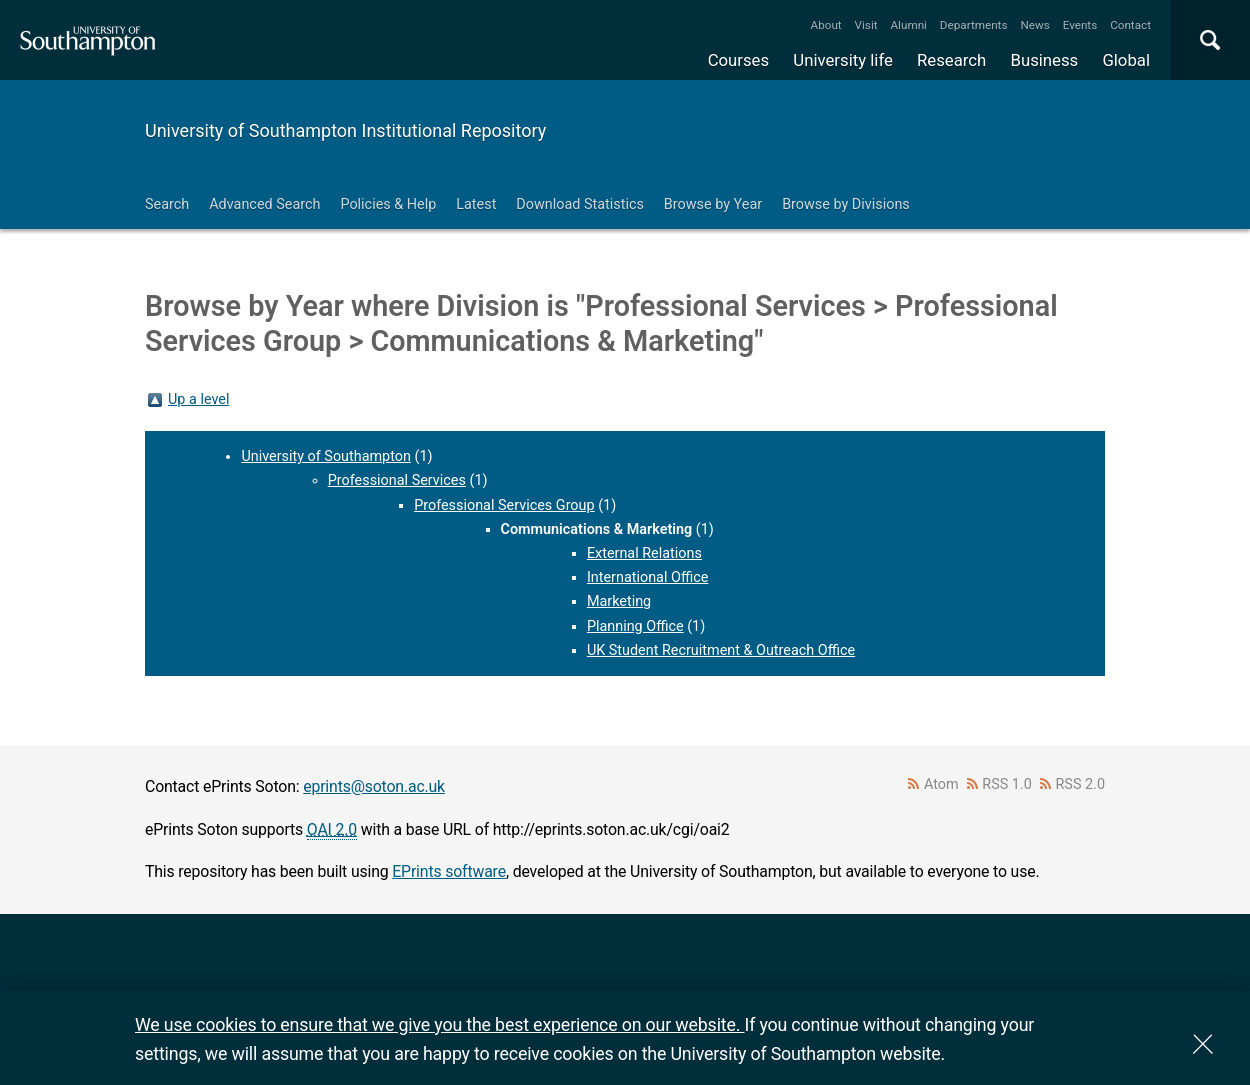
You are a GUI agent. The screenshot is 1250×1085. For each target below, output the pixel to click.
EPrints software (449, 871)
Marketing (619, 601)
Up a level (198, 399)
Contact (1130, 25)
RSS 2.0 (1081, 784)
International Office (647, 577)
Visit (866, 25)
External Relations (644, 553)
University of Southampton (326, 456)
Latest (476, 204)
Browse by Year (713, 204)
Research (951, 60)
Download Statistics (580, 204)
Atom (941, 784)
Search (167, 204)
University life (843, 60)
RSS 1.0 (1007, 784)
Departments (974, 25)
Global (1126, 60)
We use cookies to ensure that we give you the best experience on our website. (439, 1024)
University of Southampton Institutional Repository (345, 130)
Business (1045, 60)
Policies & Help (388, 204)
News (1034, 25)
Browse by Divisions (846, 204)
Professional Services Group (504, 505)
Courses (738, 60)
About (826, 25)
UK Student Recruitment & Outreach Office (721, 650)
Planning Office (635, 626)
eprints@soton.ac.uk (374, 786)
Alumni (908, 25)
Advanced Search (264, 204)
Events (1080, 25)
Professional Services (397, 480)
